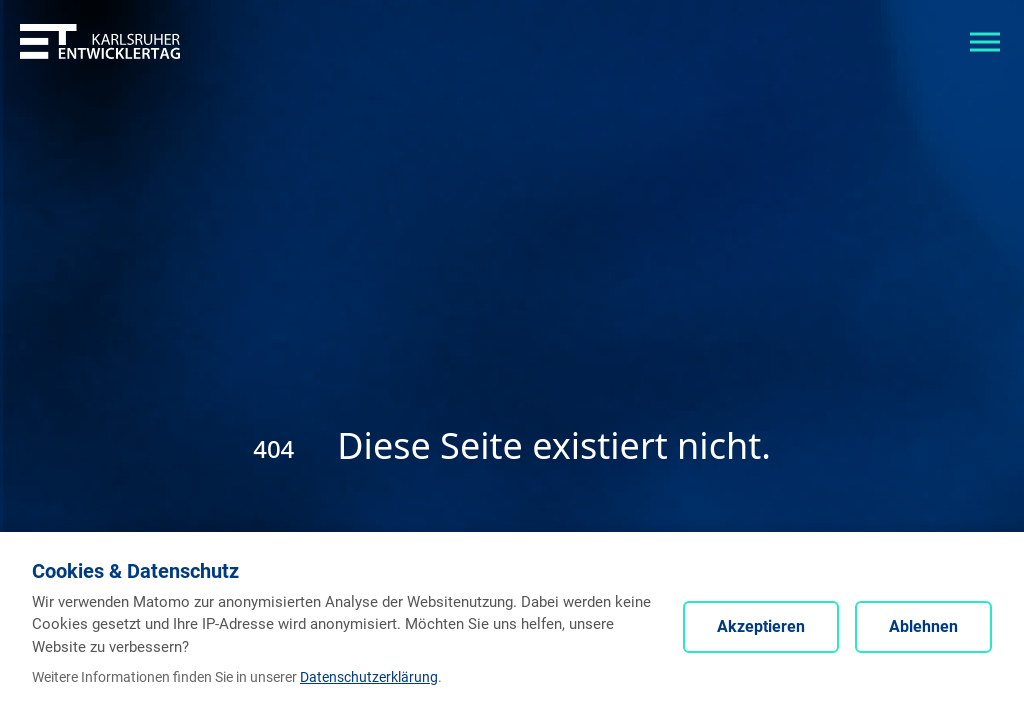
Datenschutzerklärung (369, 677)
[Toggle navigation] (985, 40)
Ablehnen (923, 626)
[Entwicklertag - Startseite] (100, 40)
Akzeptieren (761, 626)
